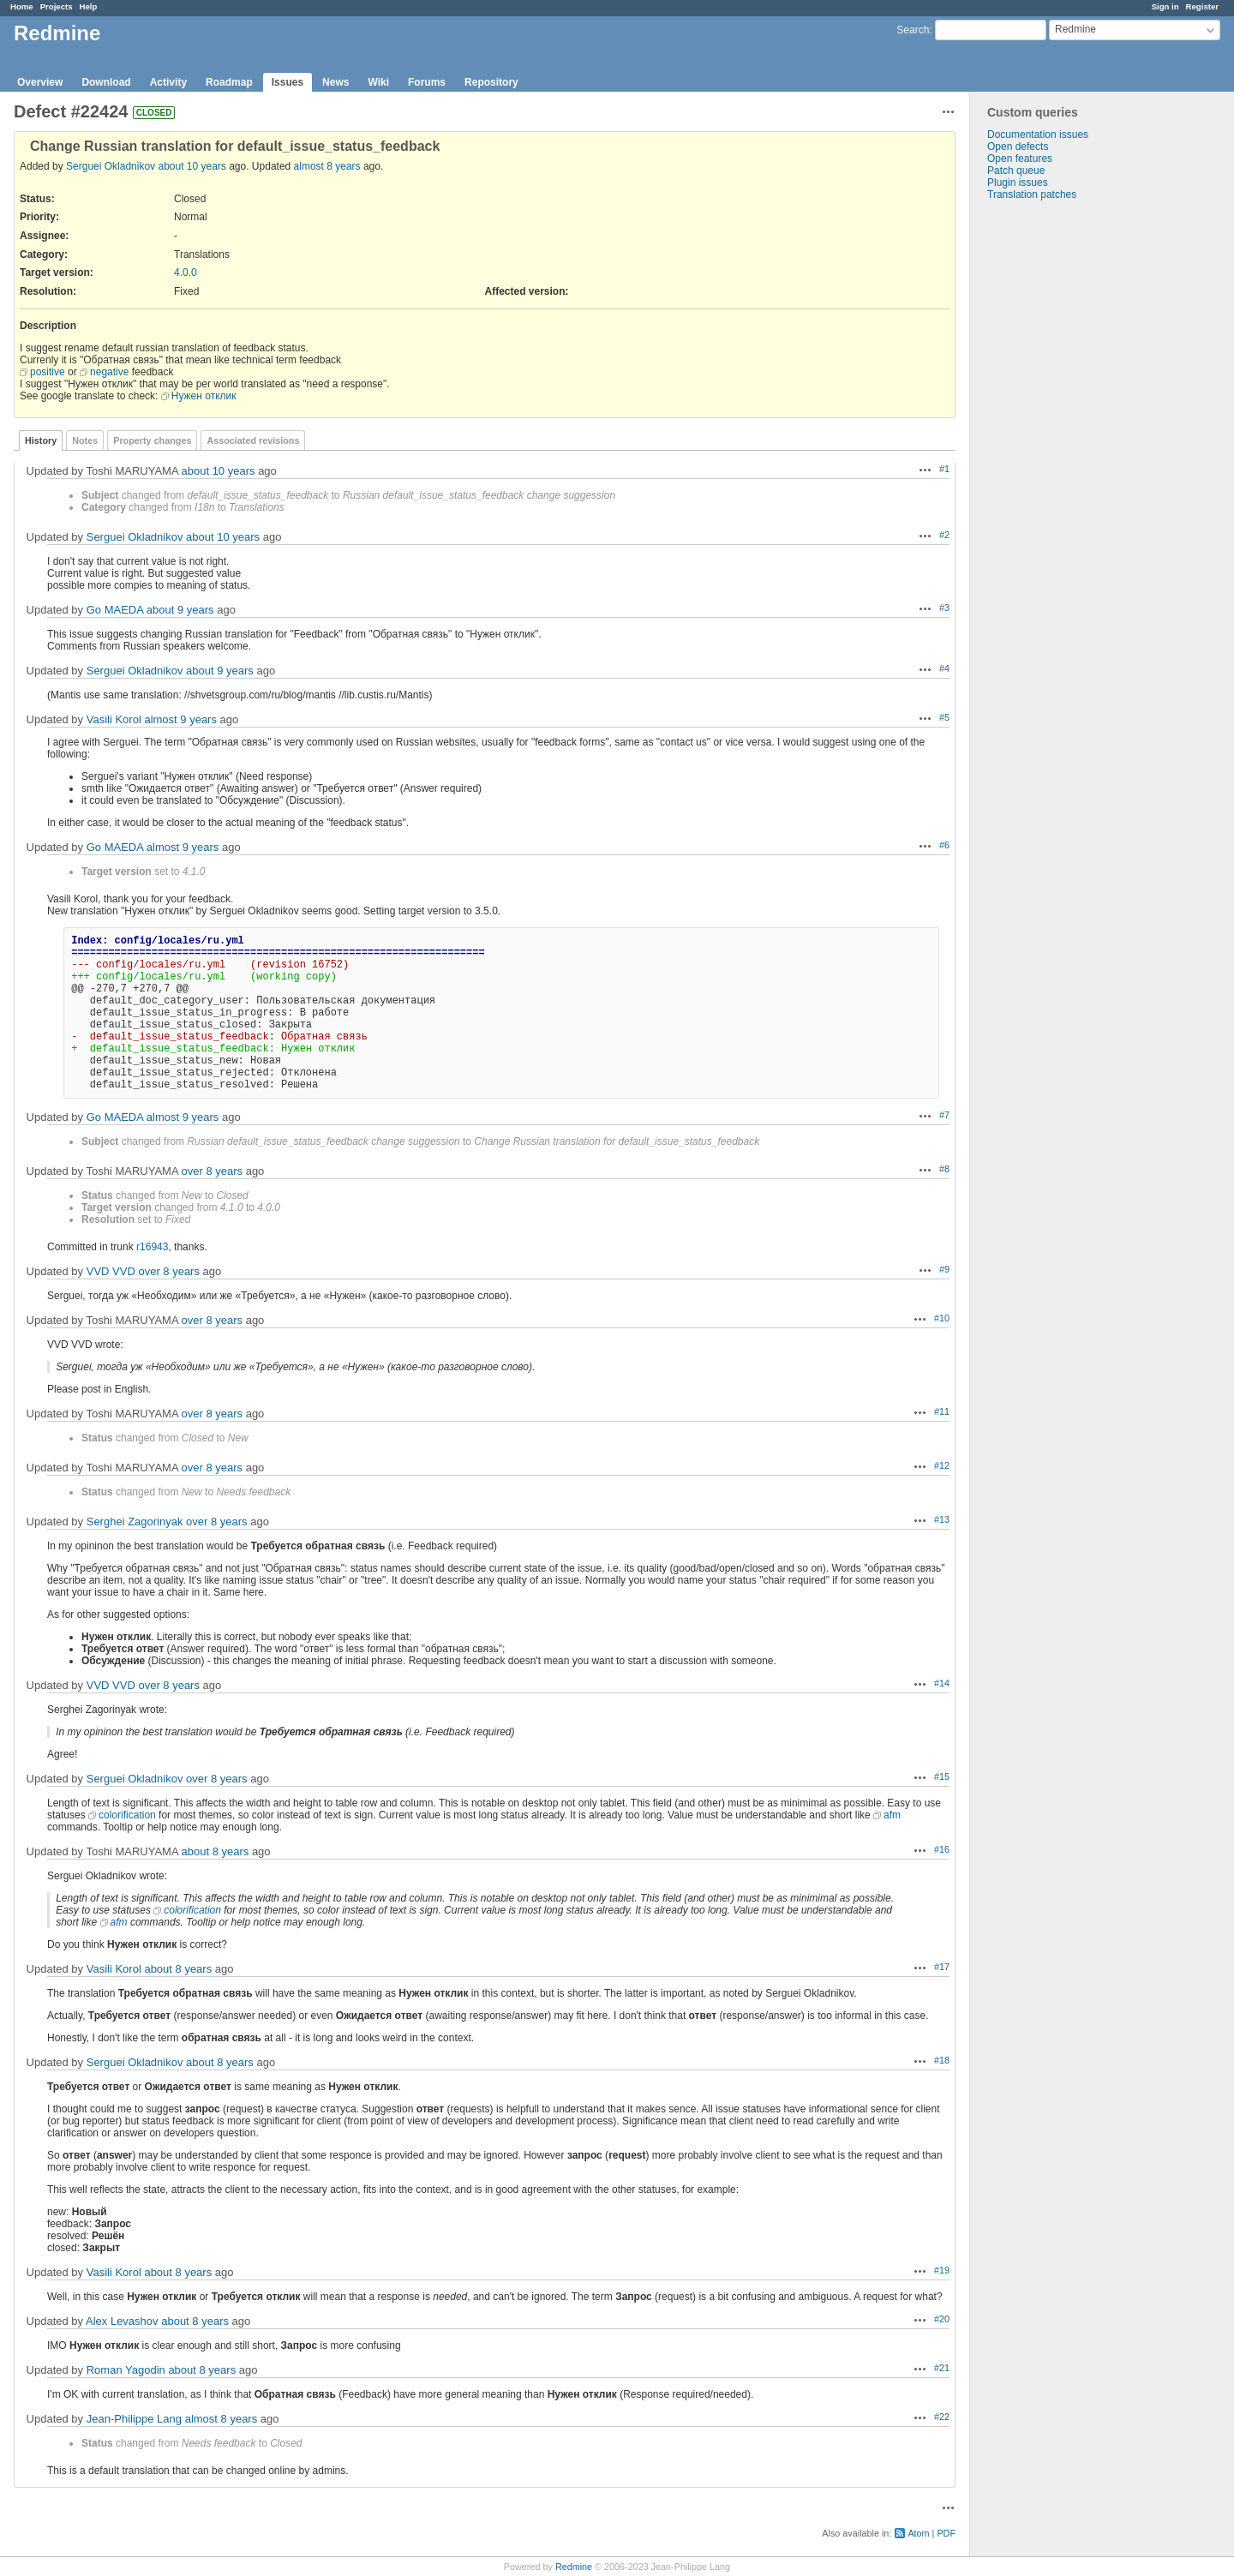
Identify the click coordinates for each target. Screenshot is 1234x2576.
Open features (1019, 159)
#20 (941, 2319)
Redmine (573, 2566)
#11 (941, 1411)
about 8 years (215, 1851)
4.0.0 (185, 273)
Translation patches (1031, 195)
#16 (941, 1849)
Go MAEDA (115, 609)
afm (892, 1815)
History (41, 440)
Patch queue (1016, 171)
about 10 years (191, 166)
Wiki (378, 82)
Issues (287, 82)
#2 (944, 535)
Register (1202, 6)
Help (89, 6)
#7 (944, 1115)
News (335, 82)
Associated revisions (253, 440)
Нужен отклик (204, 396)
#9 (944, 1269)
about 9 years (180, 609)
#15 (941, 1776)
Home (21, 6)
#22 (941, 2416)
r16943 (152, 1247)
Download (105, 82)
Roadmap (229, 82)
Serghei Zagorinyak (135, 1521)
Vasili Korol (114, 719)
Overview (40, 82)
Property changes (152, 440)
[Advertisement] (1055, 470)
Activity (168, 82)
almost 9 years (180, 719)
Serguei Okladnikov (110, 166)
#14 (941, 1683)
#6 (944, 845)
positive (47, 372)
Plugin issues (1017, 183)
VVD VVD (111, 1271)
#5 (944, 717)
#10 (941, 1318)
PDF (946, 2533)
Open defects (1017, 147)
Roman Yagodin (126, 2369)
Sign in (1165, 6)
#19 (941, 2270)
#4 (944, 668)
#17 (941, 1967)
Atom (918, 2533)
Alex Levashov (122, 2321)
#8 (944, 1169)
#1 (944, 469)
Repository (491, 82)
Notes (85, 440)
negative (109, 372)
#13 (941, 1519)
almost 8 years (327, 166)
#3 (944, 607)
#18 (941, 2060)
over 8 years (212, 1171)
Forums (427, 82)
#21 (941, 2368)
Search (912, 30)
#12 (941, 1465)
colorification (127, 1815)
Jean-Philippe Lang (134, 2418)
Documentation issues (1037, 135)
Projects (56, 6)
